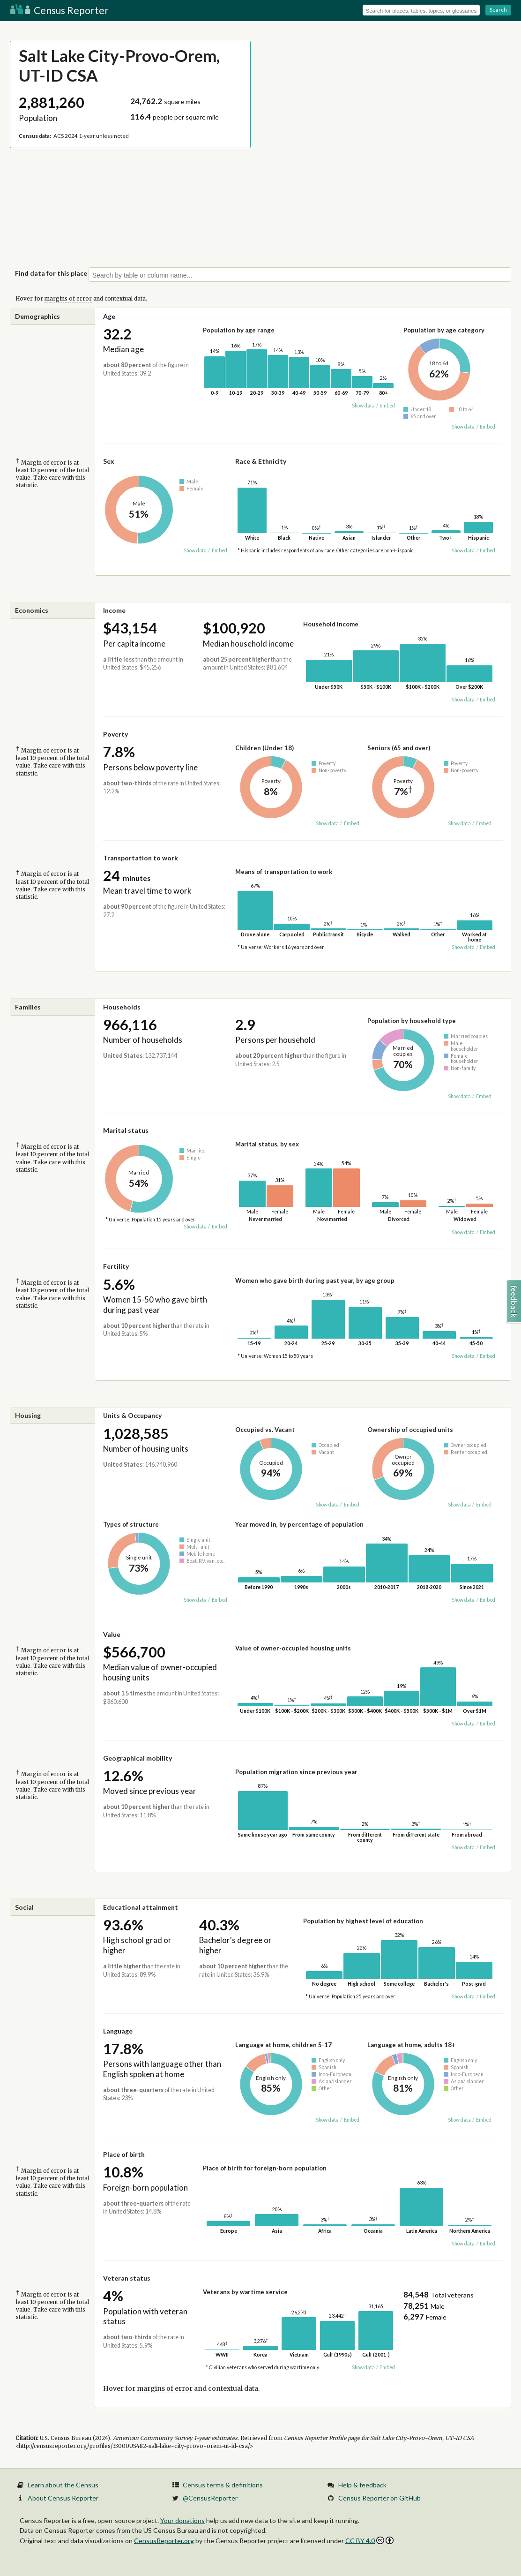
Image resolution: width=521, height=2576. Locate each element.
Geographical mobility (137, 1758)
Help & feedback (362, 2485)
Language (118, 2031)
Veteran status (126, 2278)
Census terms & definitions (223, 2485)
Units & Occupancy (132, 1415)
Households (122, 1007)
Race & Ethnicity (260, 461)
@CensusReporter (210, 2498)
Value (111, 1634)
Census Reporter (59, 10)
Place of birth (124, 2154)
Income (114, 610)
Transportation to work (140, 858)
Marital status (126, 1130)
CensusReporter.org (164, 2540)
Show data (363, 405)
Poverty (115, 734)
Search (498, 10)
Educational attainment (140, 1907)
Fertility (116, 1266)
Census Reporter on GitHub (379, 2498)
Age (109, 316)
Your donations (182, 2520)
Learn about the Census (63, 2485)
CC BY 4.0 (369, 2541)
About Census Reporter (63, 2498)
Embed (387, 405)
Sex (108, 461)
